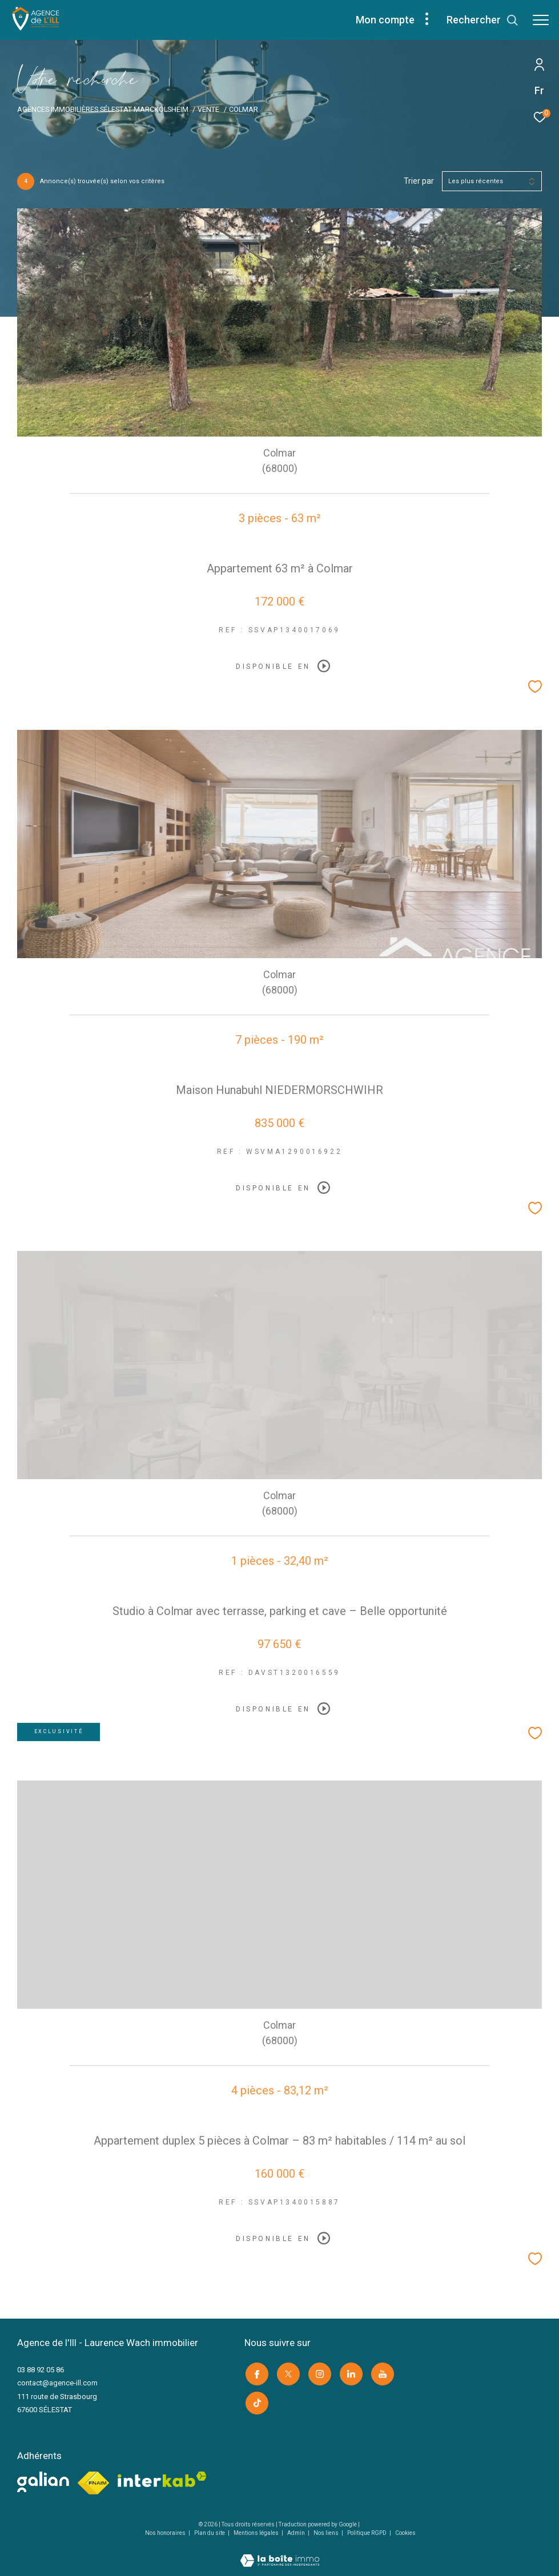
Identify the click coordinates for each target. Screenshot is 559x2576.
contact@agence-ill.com (57, 2383)
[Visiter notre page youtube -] (381, 2372)
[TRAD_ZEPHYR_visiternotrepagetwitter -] (287, 2372)
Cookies (405, 2530)
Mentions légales (257, 2530)
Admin (296, 2530)
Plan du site (210, 2530)
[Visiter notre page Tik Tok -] (255, 2400)
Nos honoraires (166, 2530)
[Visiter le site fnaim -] (93, 2480)
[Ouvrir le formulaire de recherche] (482, 20)
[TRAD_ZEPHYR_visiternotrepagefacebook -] (255, 2372)
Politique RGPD (367, 2530)
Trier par (419, 180)
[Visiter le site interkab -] (162, 2477)
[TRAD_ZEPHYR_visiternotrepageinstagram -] (318, 2372)
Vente (208, 109)
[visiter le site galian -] (43, 2479)
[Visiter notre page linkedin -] (350, 2372)
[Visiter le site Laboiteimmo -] (280, 2551)
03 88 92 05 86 (40, 2369)
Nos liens (326, 2530)
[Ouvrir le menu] (540, 20)
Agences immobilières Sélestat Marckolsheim (102, 109)
